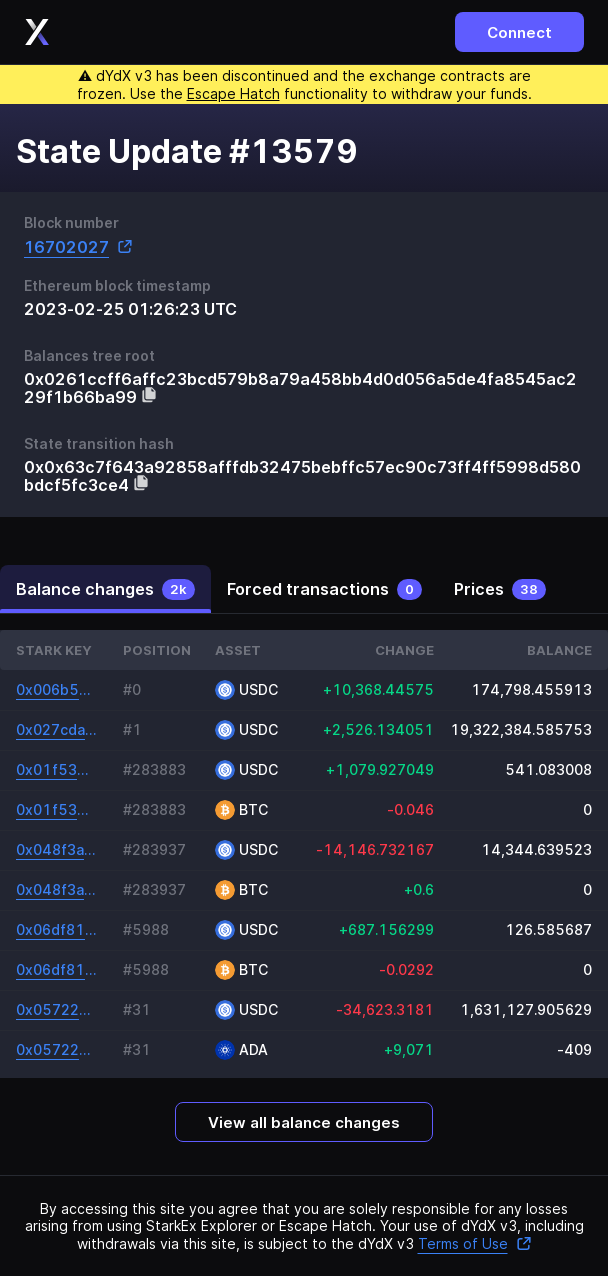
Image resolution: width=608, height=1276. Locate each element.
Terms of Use (475, 1243)
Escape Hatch (233, 93)
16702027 (78, 246)
